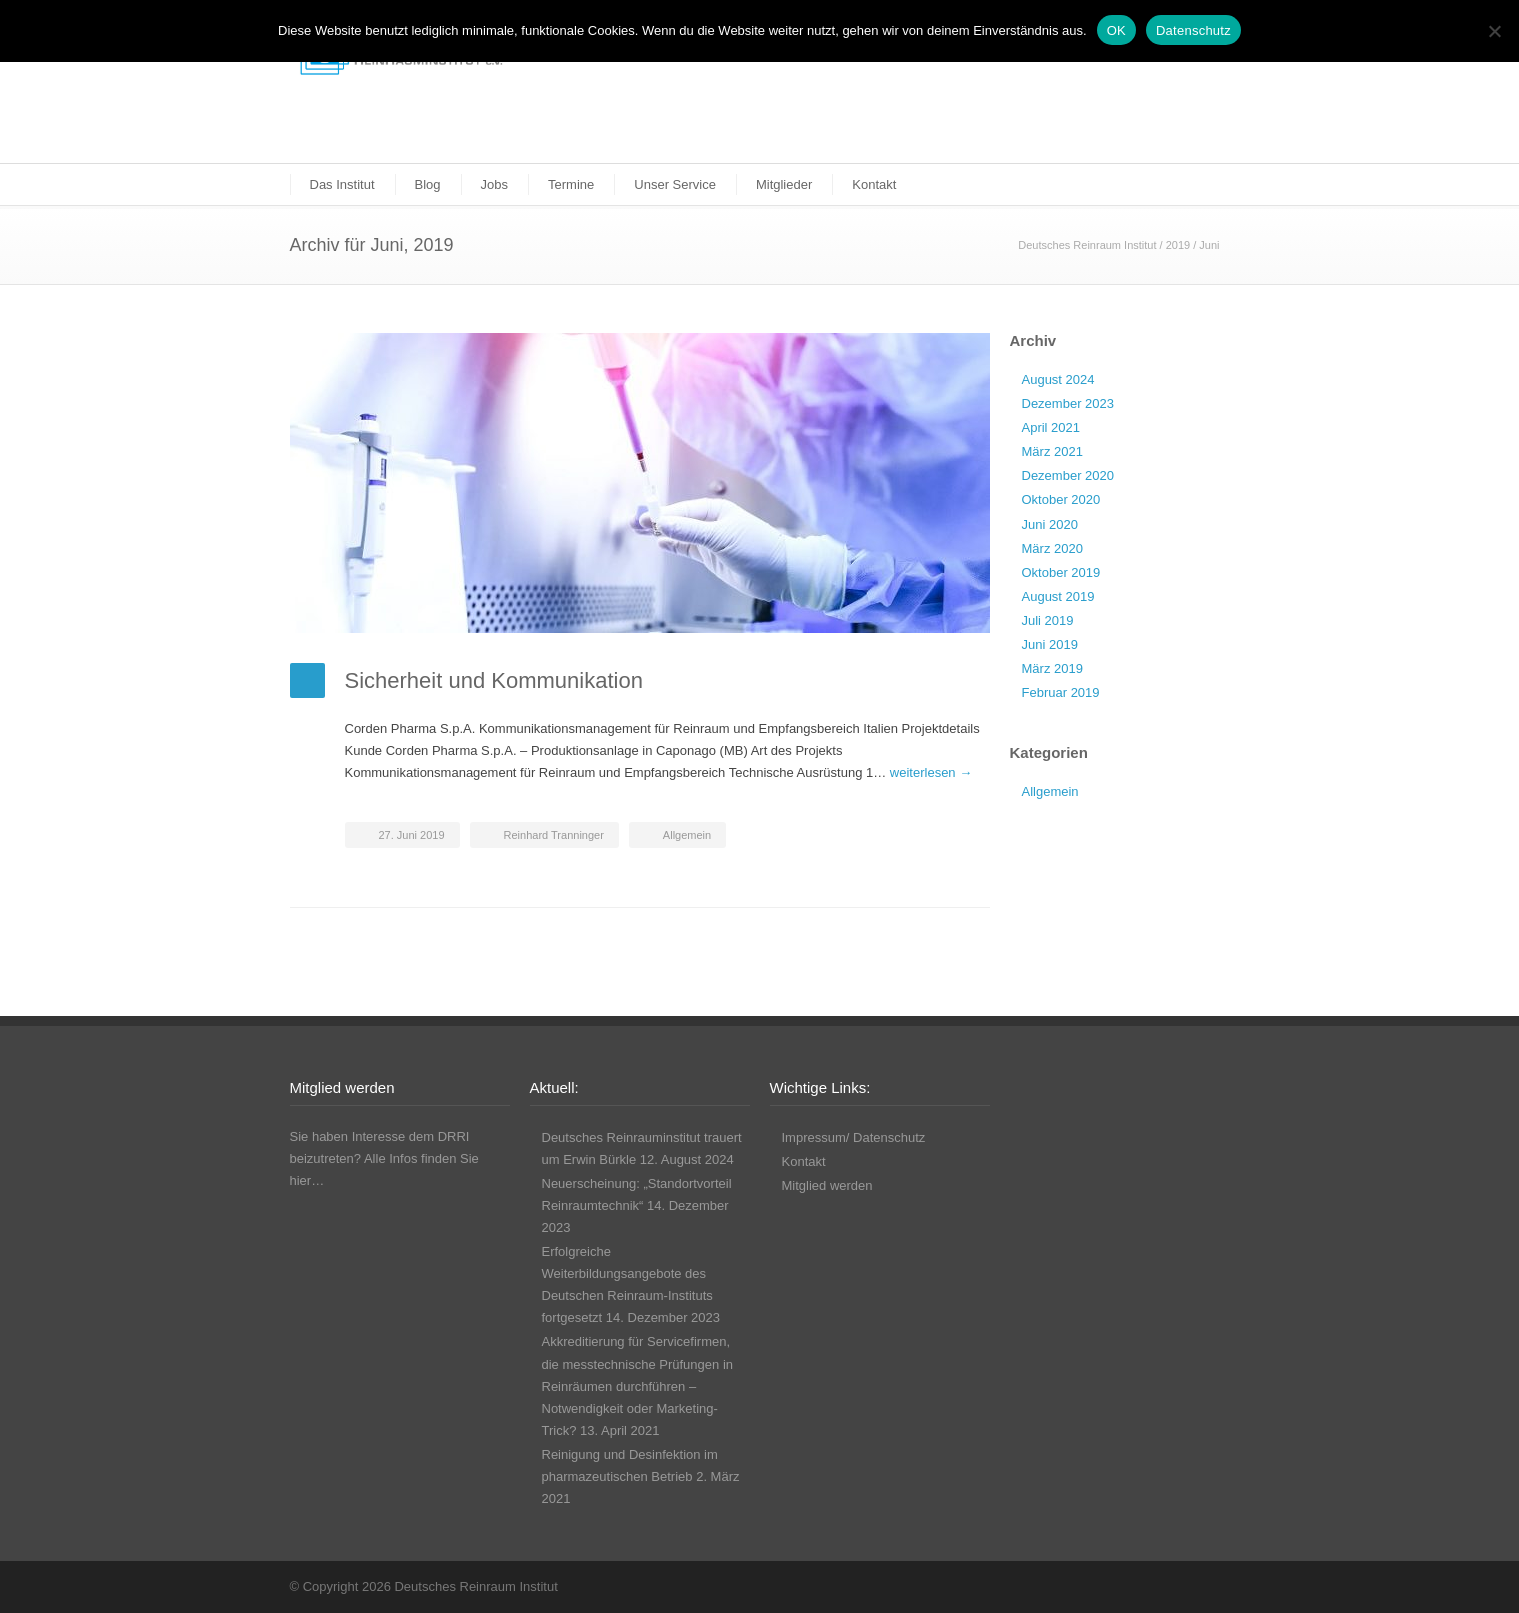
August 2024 (1058, 379)
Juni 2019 (1050, 644)
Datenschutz (1193, 30)
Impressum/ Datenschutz (854, 1137)
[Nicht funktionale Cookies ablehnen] (1494, 31)
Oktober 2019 (1061, 572)
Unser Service (675, 184)
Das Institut (342, 184)
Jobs (494, 184)
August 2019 (1058, 596)
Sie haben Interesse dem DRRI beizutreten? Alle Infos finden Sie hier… (384, 1158)
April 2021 (1051, 427)
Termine (571, 184)
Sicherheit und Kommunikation (494, 680)
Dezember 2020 (1068, 475)
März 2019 (1052, 668)
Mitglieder (784, 184)
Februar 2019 (1061, 692)
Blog (428, 184)
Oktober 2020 (1061, 499)
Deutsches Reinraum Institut (1087, 245)
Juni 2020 (1050, 524)
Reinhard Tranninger (554, 835)
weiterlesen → (931, 772)
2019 (1178, 245)
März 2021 (1052, 451)
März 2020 (1052, 548)
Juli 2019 (1048, 620)
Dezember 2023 (1068, 403)
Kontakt (874, 184)
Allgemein (687, 835)
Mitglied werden (827, 1185)
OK (1116, 30)
